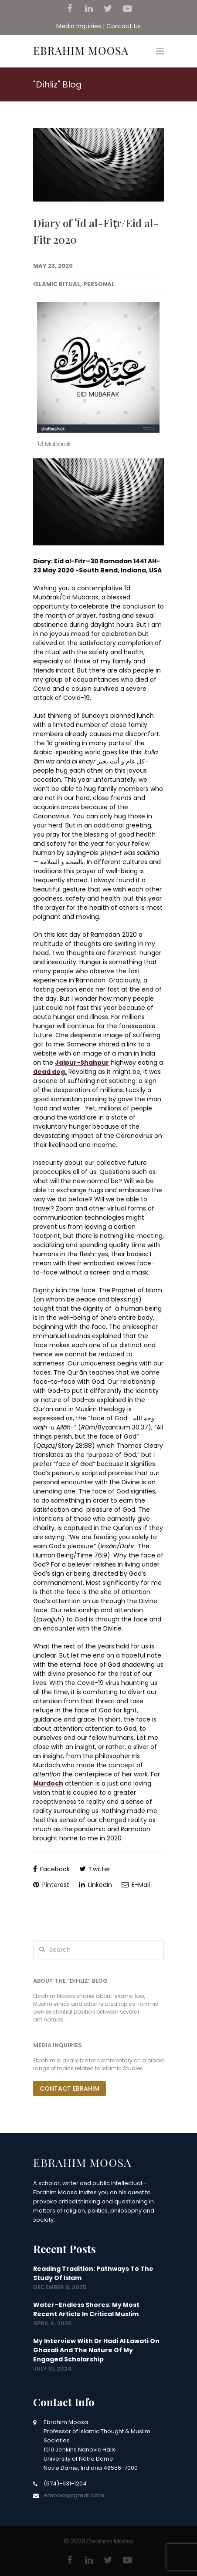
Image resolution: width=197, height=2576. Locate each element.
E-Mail (136, 1884)
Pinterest (51, 1884)
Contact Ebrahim (69, 2088)
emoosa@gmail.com (74, 2495)
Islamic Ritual (56, 284)
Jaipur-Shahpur (82, 1062)
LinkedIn (95, 1884)
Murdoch (48, 1783)
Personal (99, 284)
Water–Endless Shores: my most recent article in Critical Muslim (86, 2309)
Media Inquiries (78, 26)
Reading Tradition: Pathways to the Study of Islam (93, 2273)
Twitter (94, 1869)
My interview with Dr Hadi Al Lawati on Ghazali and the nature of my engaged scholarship (96, 2350)
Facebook (51, 1869)
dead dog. (50, 1071)
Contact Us (123, 26)
